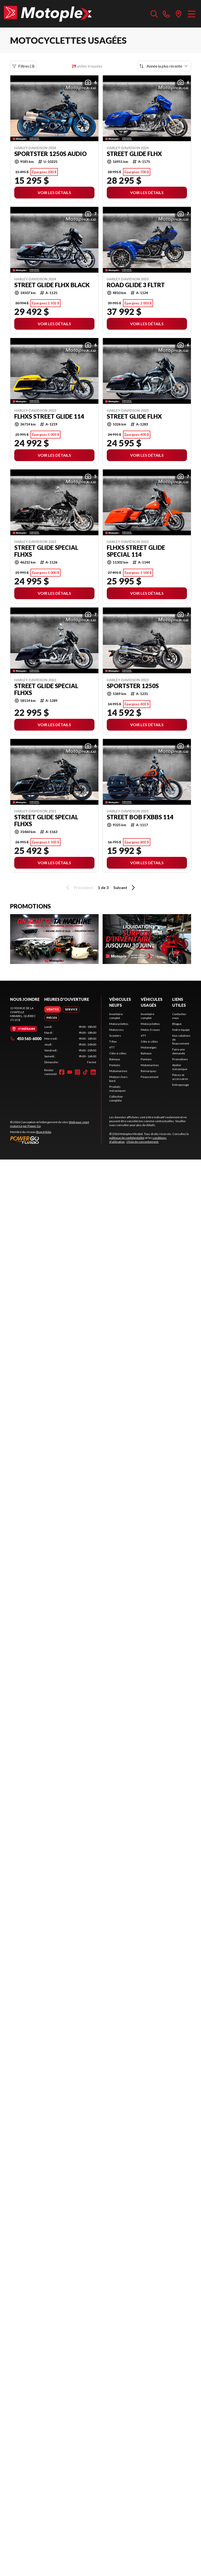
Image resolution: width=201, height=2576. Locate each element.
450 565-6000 (25, 1038)
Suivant (125, 888)
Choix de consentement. (142, 1142)
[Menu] (191, 14)
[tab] (52, 1009)
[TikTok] (85, 1072)
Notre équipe (181, 1030)
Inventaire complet (116, 1016)
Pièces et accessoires (180, 1077)
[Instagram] (77, 1072)
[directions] (178, 13)
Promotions (180, 1059)
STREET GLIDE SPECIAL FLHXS (46, 551)
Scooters (115, 1035)
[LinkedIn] (93, 1072)
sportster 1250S (133, 685)
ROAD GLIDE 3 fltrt (136, 285)
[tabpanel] (70, 1044)
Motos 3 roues (150, 1030)
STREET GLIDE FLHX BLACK (52, 285)
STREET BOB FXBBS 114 (140, 817)
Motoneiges (149, 1047)
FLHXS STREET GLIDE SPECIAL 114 (136, 551)
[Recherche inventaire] (154, 13)
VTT (112, 1047)
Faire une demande (178, 1051)
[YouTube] (70, 1072)
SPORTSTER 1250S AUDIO (50, 153)
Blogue (177, 1024)
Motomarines (118, 1071)
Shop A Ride (43, 1132)
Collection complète (116, 1098)
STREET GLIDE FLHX (134, 153)
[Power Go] (55, 1140)
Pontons (114, 1065)
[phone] (166, 13)
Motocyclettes (118, 1024)
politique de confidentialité (126, 1138)
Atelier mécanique (179, 1067)
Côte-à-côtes (117, 1053)
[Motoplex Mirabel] (48, 14)
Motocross (116, 1030)
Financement (149, 1077)
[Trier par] (164, 66)
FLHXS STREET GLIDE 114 (49, 416)
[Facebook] (62, 1072)
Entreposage (180, 1085)
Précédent (78, 888)
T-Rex (113, 1041)
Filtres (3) (23, 66)
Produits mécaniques (117, 1088)
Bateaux (114, 1059)
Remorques (148, 1071)
